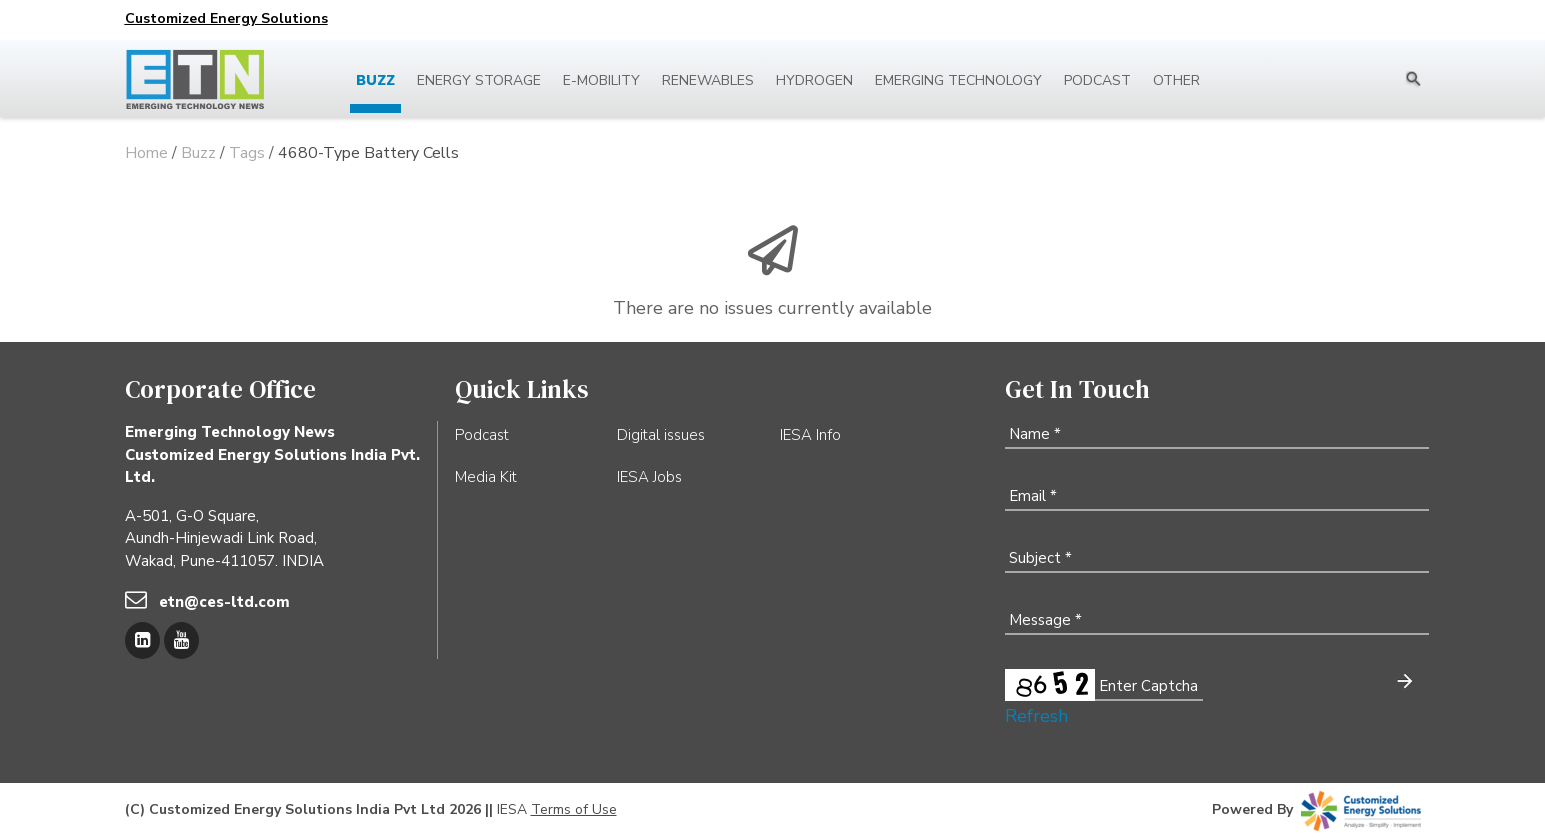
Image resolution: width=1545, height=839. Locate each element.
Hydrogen (814, 80)
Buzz (375, 80)
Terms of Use (574, 809)
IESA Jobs (649, 477)
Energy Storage (479, 80)
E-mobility (601, 80)
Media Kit (486, 477)
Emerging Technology (958, 80)
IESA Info (810, 435)
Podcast (1097, 80)
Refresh (1036, 716)
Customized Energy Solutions (226, 18)
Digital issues (661, 435)
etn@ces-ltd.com (224, 602)
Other (1176, 80)
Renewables (708, 80)
